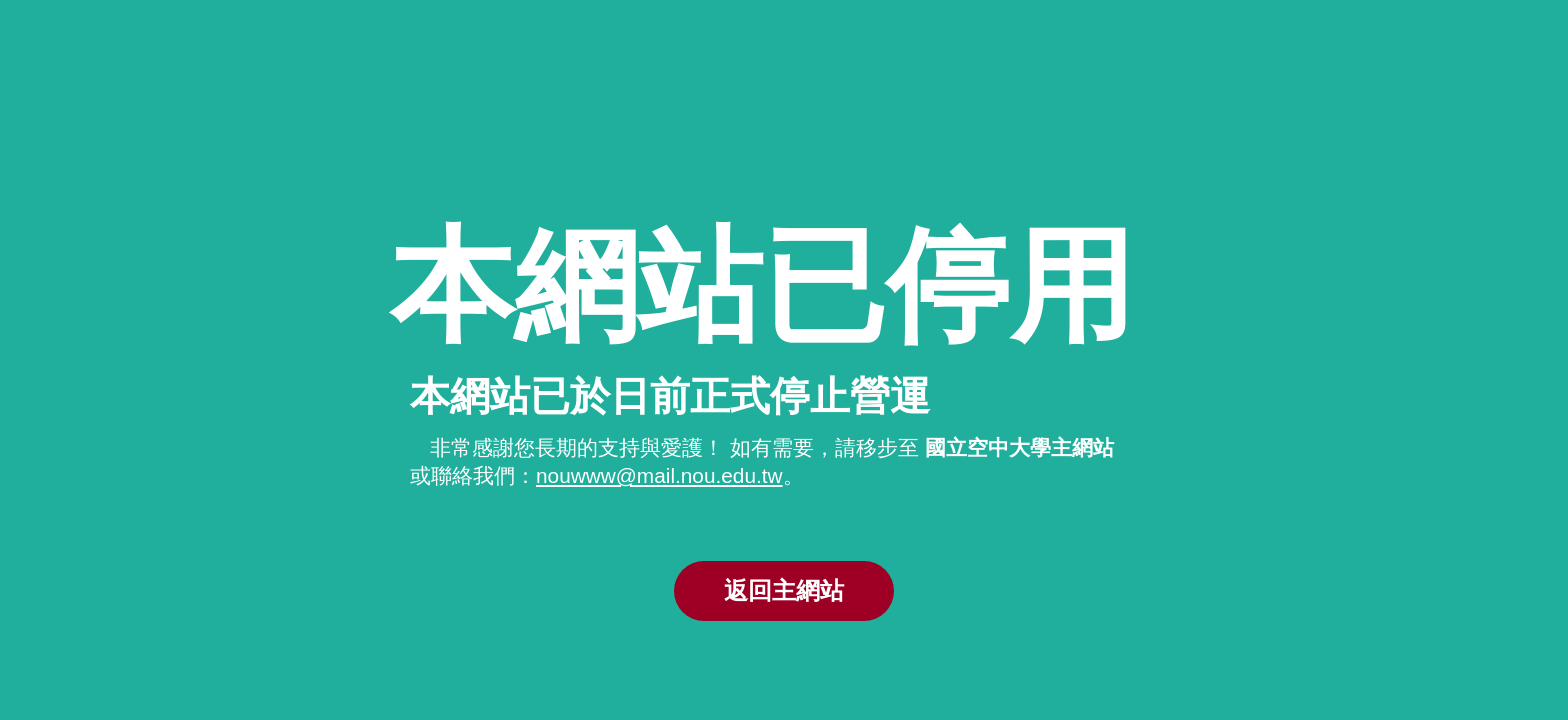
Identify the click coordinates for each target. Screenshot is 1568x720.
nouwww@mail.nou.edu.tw (659, 475)
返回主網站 (784, 590)
